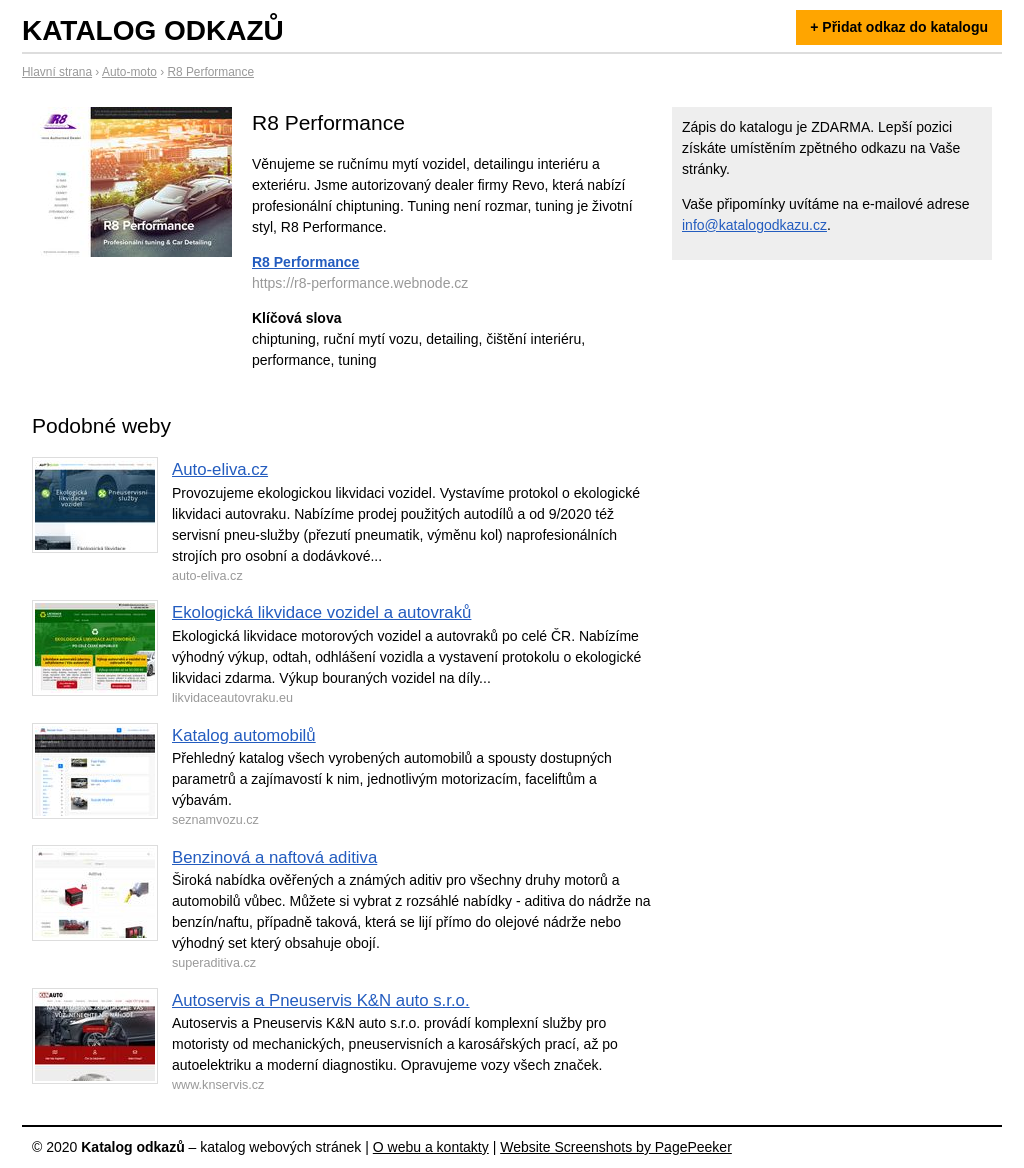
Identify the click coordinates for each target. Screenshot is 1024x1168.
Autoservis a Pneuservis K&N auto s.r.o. (321, 1000)
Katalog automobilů (244, 735)
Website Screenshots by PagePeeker (616, 1147)
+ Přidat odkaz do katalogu (899, 27)
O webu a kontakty (431, 1147)
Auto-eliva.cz (220, 469)
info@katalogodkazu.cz (754, 225)
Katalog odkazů (153, 30)
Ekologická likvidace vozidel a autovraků (321, 612)
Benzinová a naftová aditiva (274, 857)
